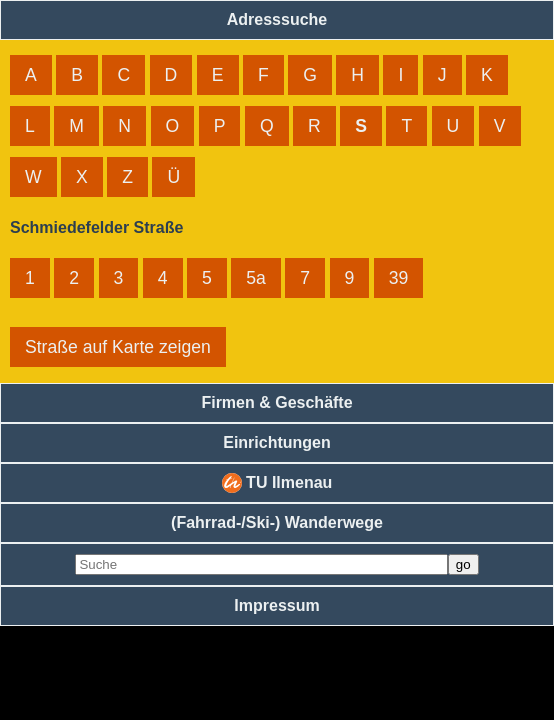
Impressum (276, 605)
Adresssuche (277, 19)
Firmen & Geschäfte (276, 402)
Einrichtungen (277, 442)
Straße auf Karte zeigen (118, 347)
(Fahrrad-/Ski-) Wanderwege (277, 522)
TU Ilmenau (277, 483)
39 (399, 278)
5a (256, 278)
